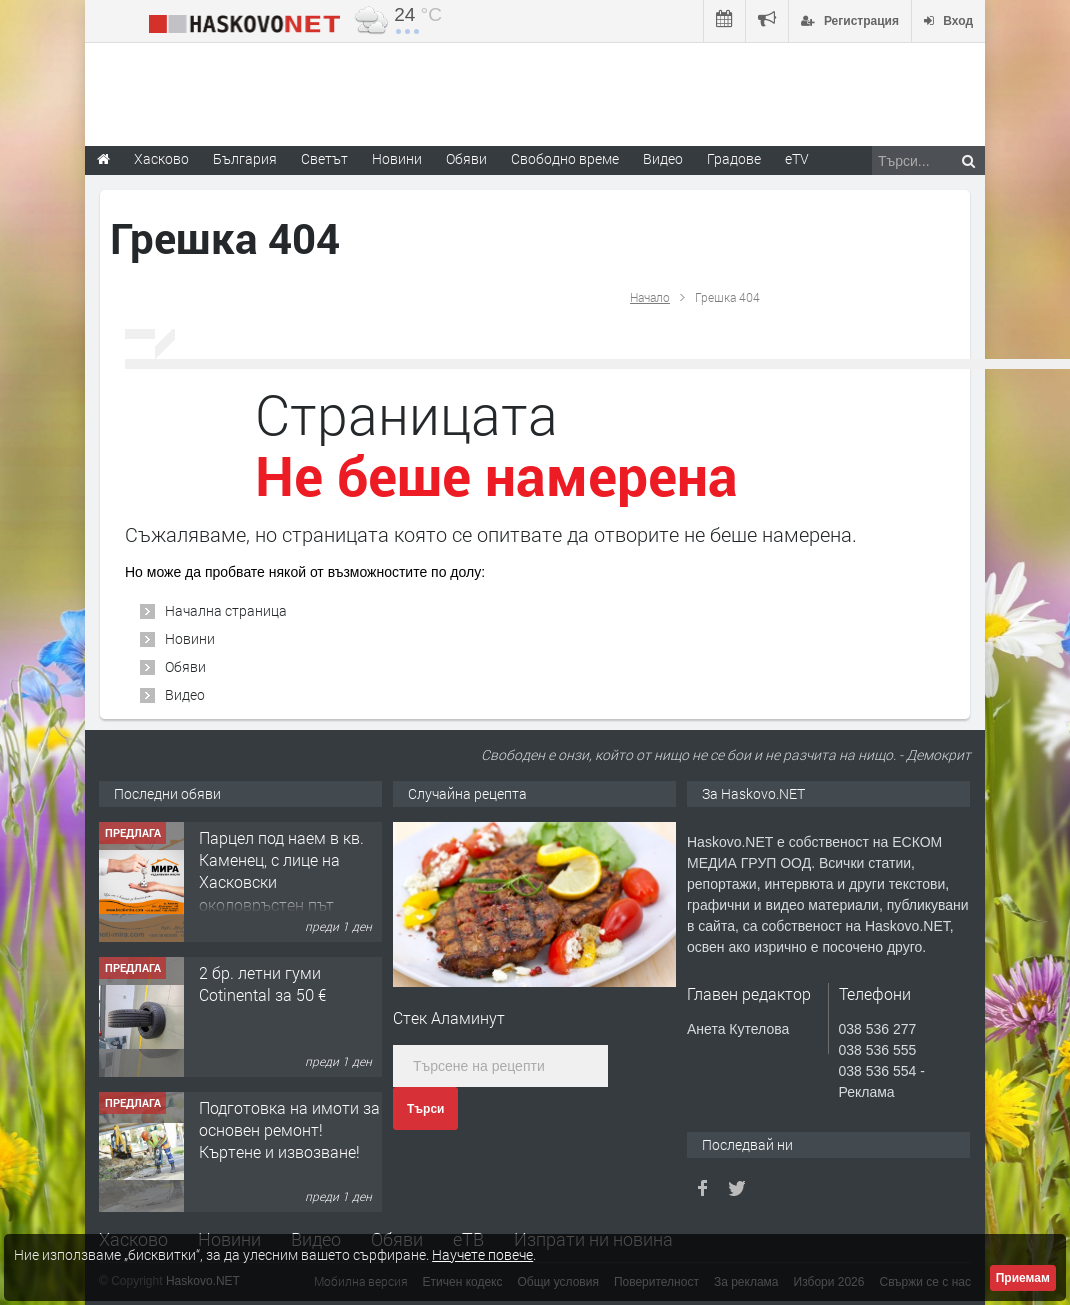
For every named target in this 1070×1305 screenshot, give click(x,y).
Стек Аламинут (449, 1017)
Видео (185, 694)
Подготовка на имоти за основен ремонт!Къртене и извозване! (289, 1130)
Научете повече (482, 1254)
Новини (397, 158)
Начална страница (226, 610)
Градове (734, 158)
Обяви (185, 666)
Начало (650, 297)
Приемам (1023, 1278)
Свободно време (565, 158)
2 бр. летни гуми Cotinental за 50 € (262, 983)
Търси (425, 1109)
